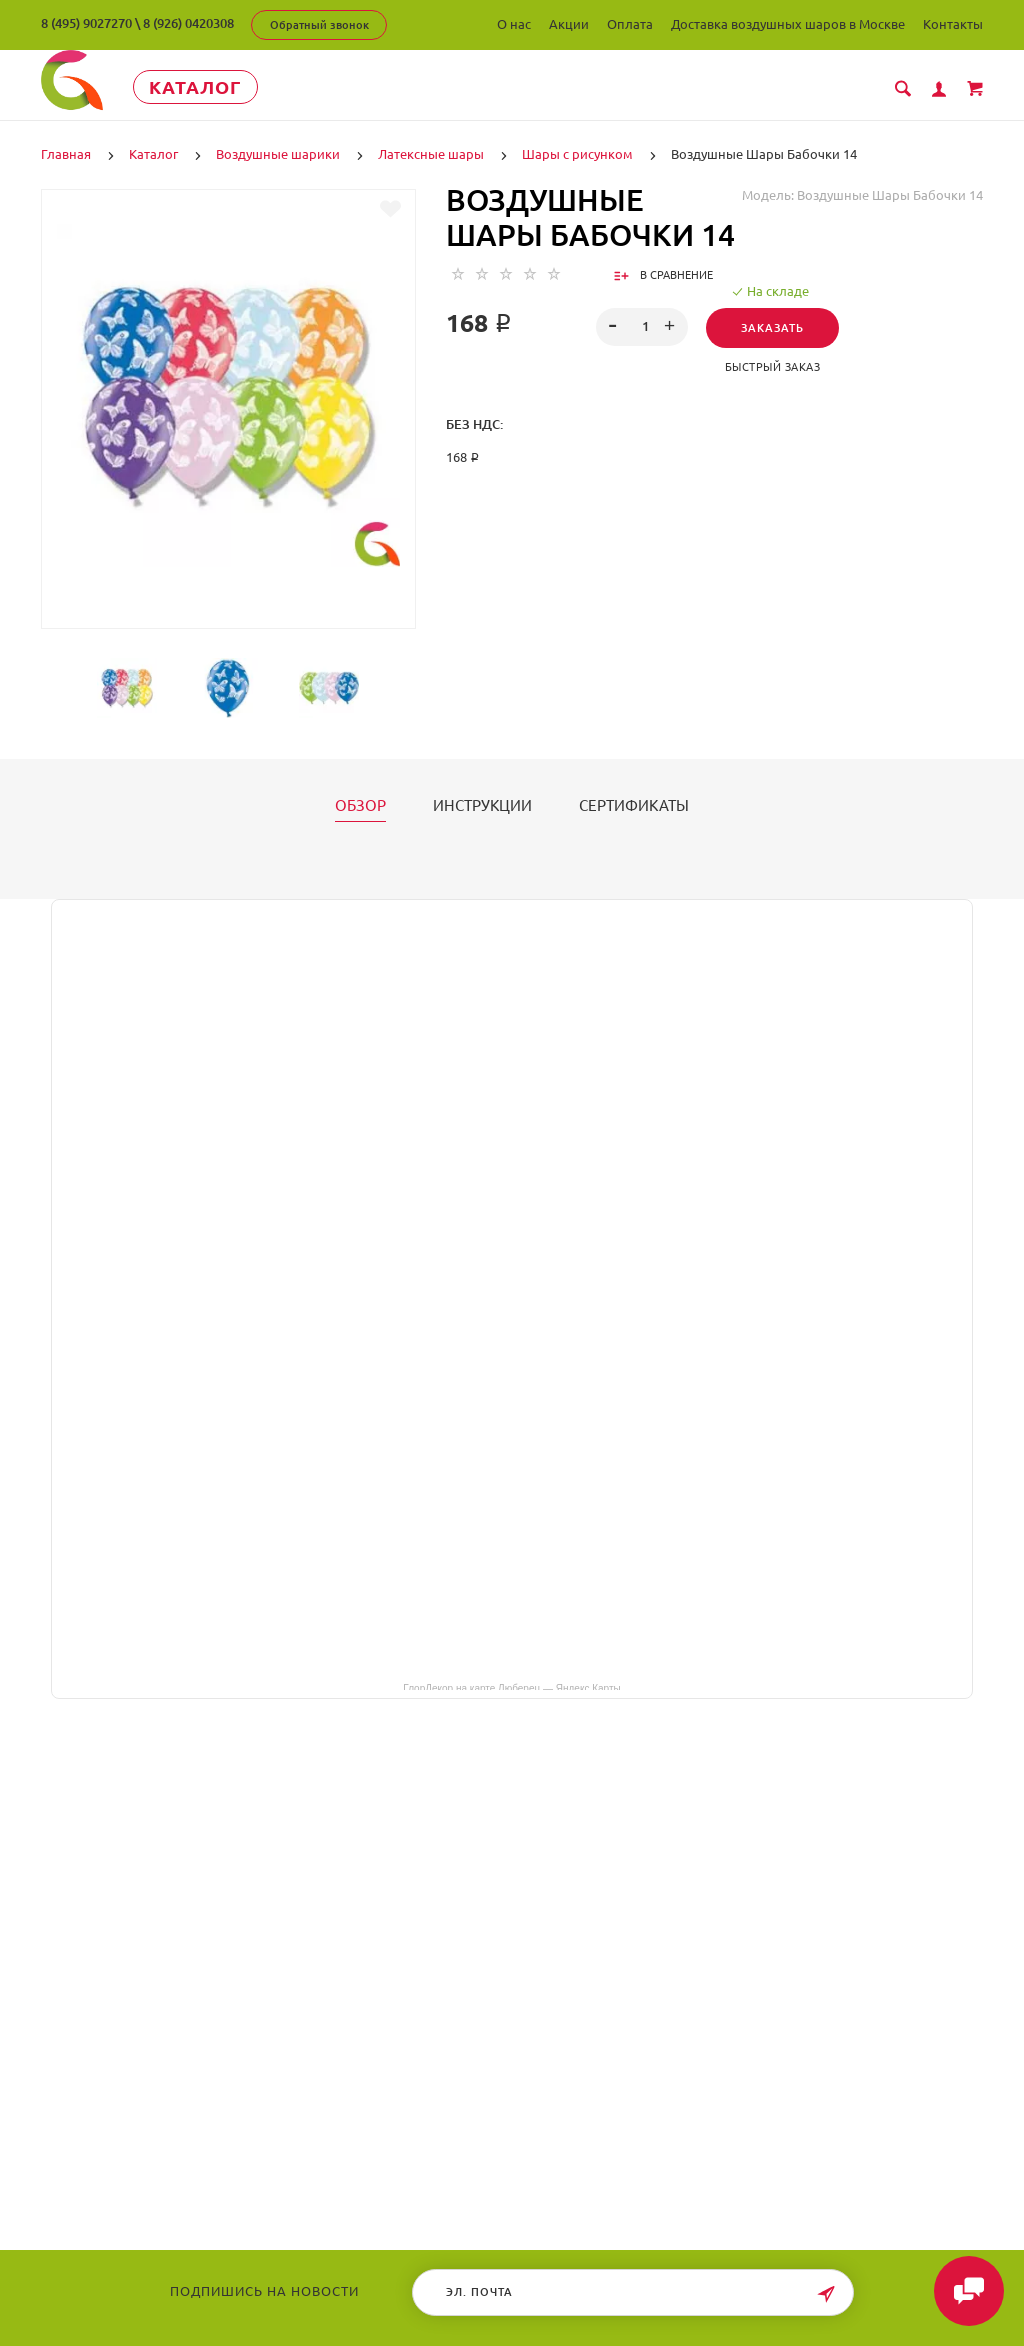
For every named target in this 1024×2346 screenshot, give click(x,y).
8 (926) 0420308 (188, 23)
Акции (569, 24)
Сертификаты (634, 806)
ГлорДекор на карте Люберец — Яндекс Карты (511, 1687)
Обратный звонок (319, 25)
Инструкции (482, 806)
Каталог (195, 87)
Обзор (360, 806)
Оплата (630, 24)
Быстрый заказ (773, 367)
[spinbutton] (641, 327)
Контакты (953, 24)
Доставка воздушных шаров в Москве (788, 24)
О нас (514, 24)
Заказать (772, 328)
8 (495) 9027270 (86, 23)
